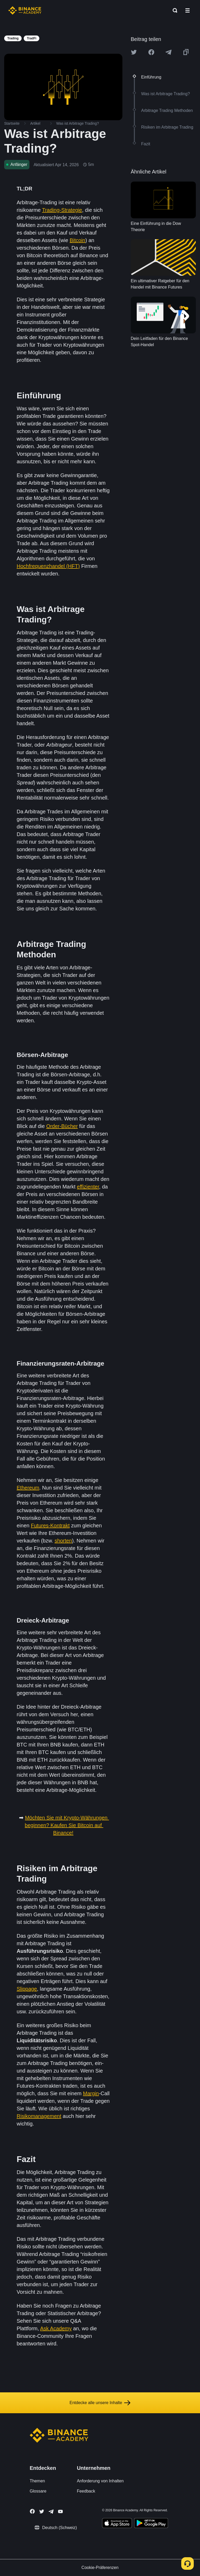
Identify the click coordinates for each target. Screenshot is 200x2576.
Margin (91, 2093)
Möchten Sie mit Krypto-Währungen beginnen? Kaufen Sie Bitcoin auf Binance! (67, 1825)
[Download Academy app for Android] (151, 2524)
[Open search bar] (173, 10)
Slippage (27, 1989)
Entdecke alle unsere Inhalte (100, 2402)
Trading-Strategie (62, 210)
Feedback (86, 2491)
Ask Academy (56, 2328)
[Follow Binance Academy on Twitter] (41, 2511)
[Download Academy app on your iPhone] (117, 2524)
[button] (187, 10)
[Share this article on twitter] (134, 52)
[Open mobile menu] (187, 10)
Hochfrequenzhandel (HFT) (48, 566)
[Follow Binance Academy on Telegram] (51, 2511)
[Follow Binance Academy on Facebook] (32, 2511)
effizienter (88, 1187)
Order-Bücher (62, 1126)
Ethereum (28, 1488)
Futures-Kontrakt (50, 1525)
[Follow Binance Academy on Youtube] (60, 2511)
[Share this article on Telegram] (168, 52)
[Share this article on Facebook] (151, 52)
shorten (63, 1541)
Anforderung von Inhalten (100, 2481)
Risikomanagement (39, 2116)
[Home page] (24, 10)
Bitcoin (77, 240)
